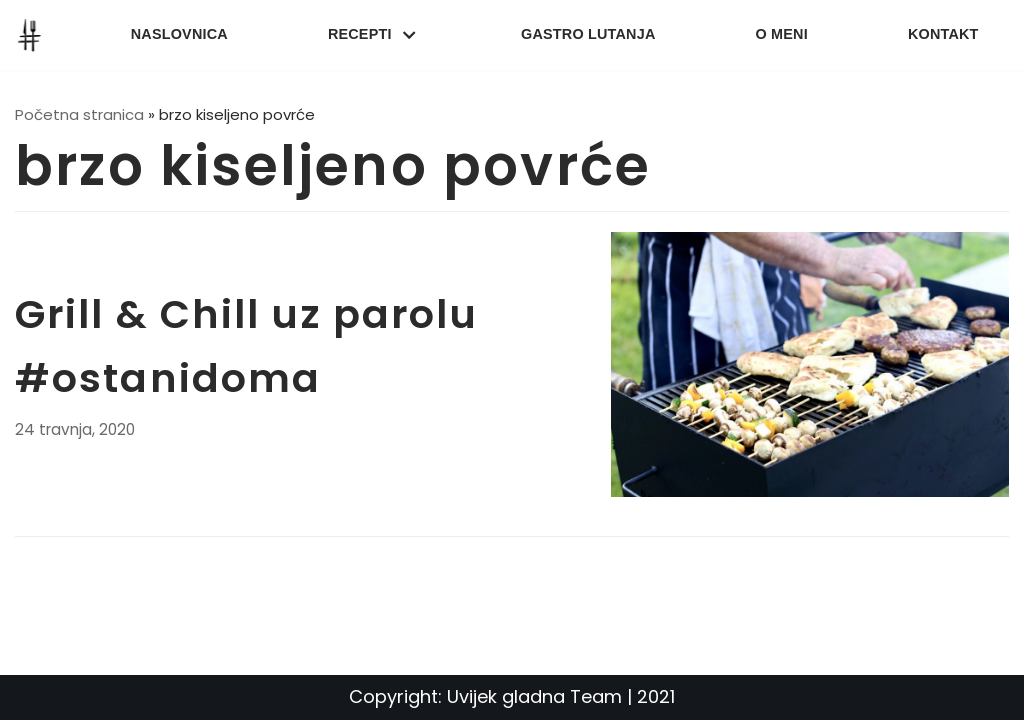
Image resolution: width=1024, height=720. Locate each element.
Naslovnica (179, 34)
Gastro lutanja (588, 34)
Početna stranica (79, 114)
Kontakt (943, 34)
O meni (782, 34)
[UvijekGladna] (34, 35)
